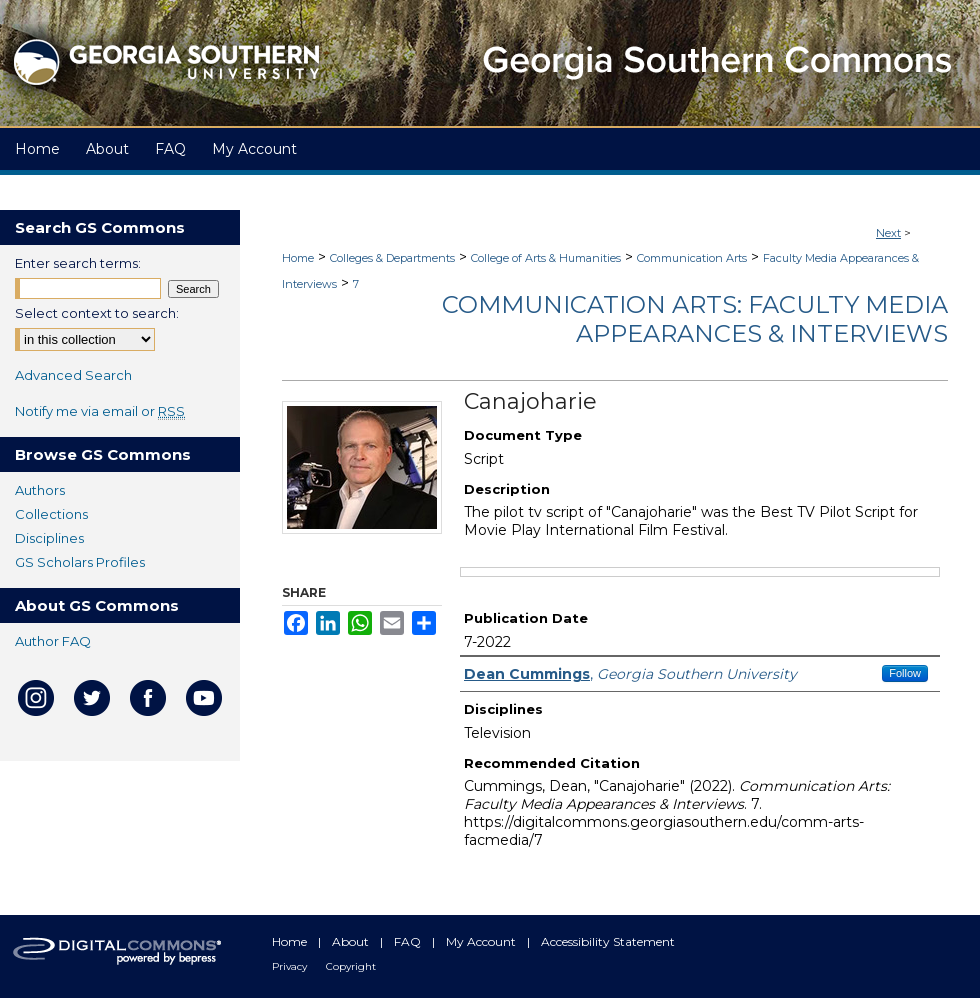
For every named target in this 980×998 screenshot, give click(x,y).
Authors (40, 490)
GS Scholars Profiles (80, 562)
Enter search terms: (78, 263)
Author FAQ (53, 641)
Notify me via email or (100, 411)
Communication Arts (692, 258)
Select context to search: (97, 313)
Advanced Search (73, 375)
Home (298, 258)
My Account (482, 941)
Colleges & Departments (392, 258)
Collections (51, 514)
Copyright (351, 966)
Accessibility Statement (608, 941)
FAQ (409, 941)
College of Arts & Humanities (546, 258)
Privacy (291, 966)
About (352, 941)
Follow (905, 673)
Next (888, 233)
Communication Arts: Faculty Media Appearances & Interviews (695, 319)
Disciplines (49, 538)
